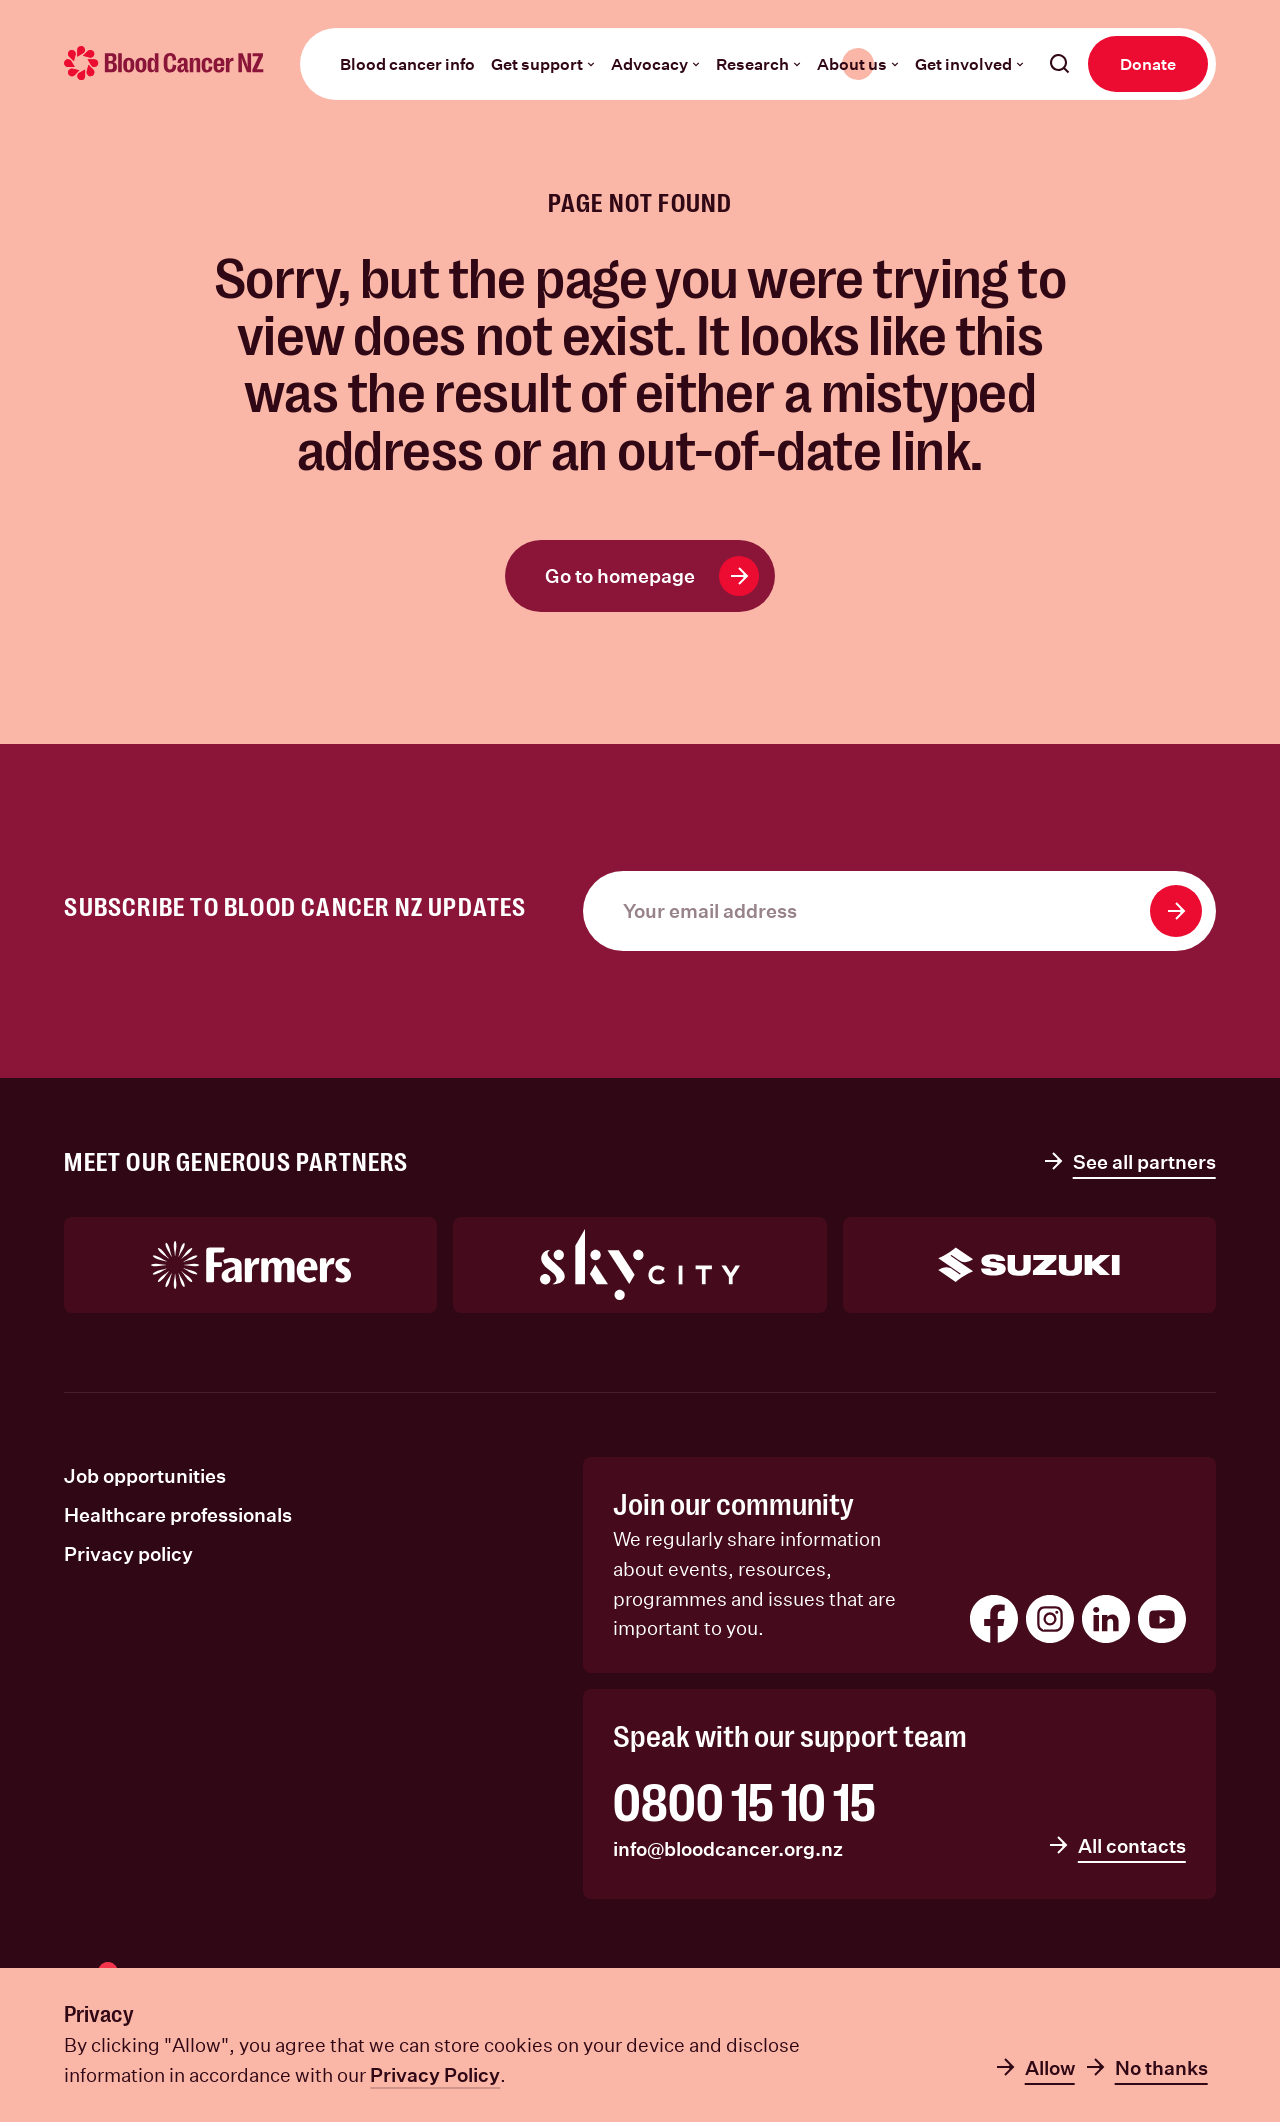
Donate (1148, 63)
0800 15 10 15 (744, 1804)
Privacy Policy (435, 2074)
